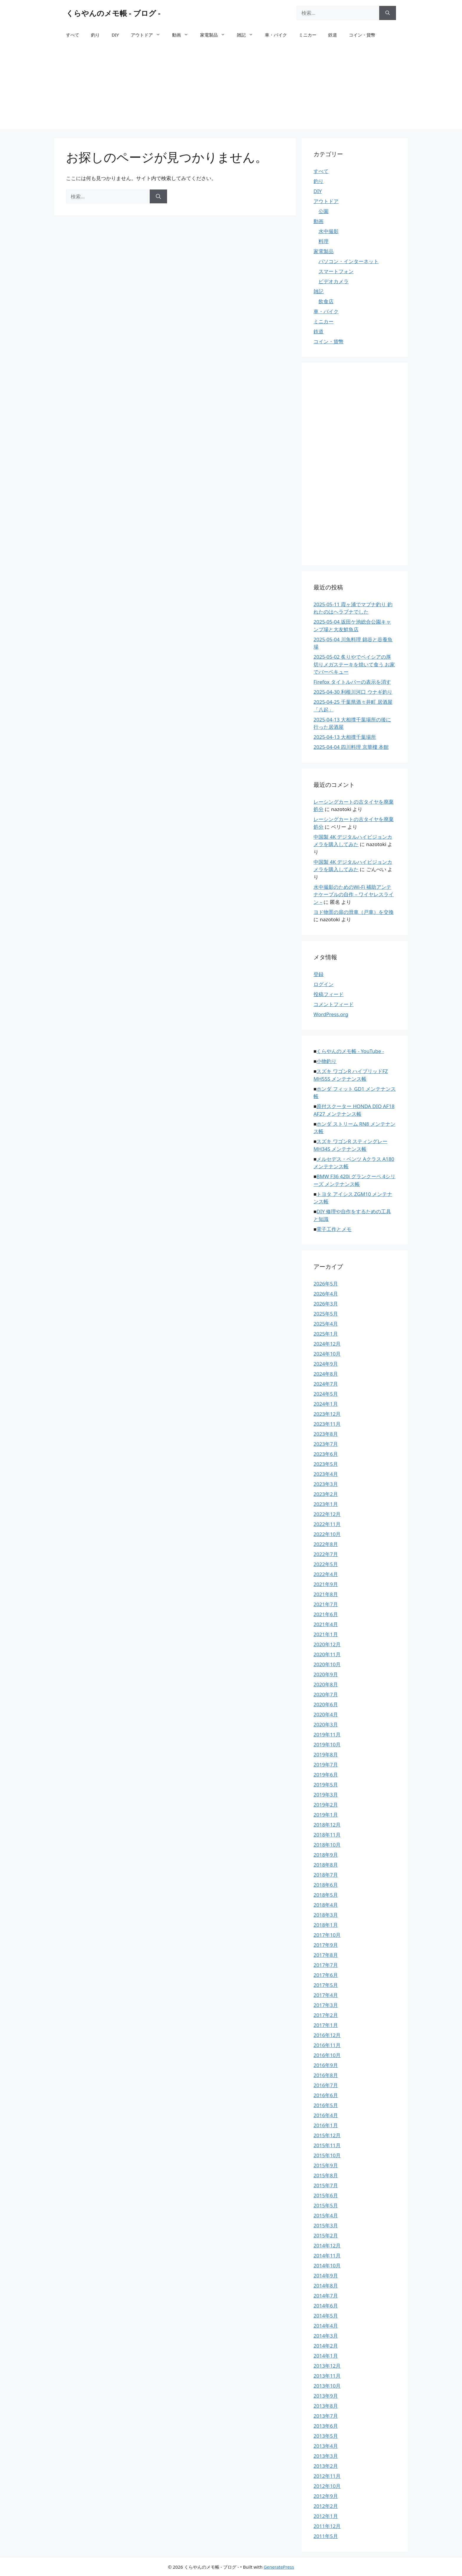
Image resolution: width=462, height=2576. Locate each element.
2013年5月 (326, 2435)
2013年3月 (326, 2456)
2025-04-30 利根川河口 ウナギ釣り (353, 691)
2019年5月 (326, 1784)
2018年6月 (326, 1884)
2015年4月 (326, 2215)
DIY (115, 35)
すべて (72, 35)
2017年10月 (327, 1934)
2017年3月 (326, 2005)
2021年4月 (326, 1624)
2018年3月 (326, 1914)
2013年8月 (326, 2405)
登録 (319, 974)
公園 (324, 211)
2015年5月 (326, 2205)
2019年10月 (327, 1744)
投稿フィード (329, 994)
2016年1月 (326, 2125)
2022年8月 (326, 1544)
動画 (183, 35)
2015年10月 (327, 2155)
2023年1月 (326, 1504)
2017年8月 (326, 1955)
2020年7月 (326, 1694)
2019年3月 (326, 1794)
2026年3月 (326, 1303)
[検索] (387, 13)
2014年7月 (326, 2295)
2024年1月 (326, 1403)
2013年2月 (326, 2466)
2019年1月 (326, 1814)
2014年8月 (326, 2285)
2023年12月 (327, 1413)
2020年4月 (326, 1714)
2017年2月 (326, 2015)
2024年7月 (326, 1383)
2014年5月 (326, 2315)
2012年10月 (327, 2486)
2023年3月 (326, 1484)
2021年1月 (326, 1634)
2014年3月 (326, 2335)
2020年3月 (326, 1724)
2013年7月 (326, 2415)
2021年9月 (326, 1584)
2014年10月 (327, 2265)
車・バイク (276, 35)
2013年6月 (326, 2425)
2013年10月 (327, 2385)
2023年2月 (326, 1494)
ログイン (324, 984)
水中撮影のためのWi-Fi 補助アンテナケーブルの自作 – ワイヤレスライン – (354, 894)
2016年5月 (326, 2105)
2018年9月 (326, 1854)
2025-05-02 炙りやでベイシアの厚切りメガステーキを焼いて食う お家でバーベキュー (354, 664)
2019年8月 (326, 1754)
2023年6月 (326, 1454)
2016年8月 (326, 2075)
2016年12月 (327, 2035)
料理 (324, 241)
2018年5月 (326, 1894)
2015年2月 (326, 2235)
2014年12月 (327, 2245)
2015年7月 (326, 2185)
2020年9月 (326, 1674)
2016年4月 (326, 2115)
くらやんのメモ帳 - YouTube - (350, 1051)
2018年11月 (327, 1834)
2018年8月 (326, 1864)
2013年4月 (326, 2445)
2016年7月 (326, 2085)
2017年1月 (326, 2025)
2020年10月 (327, 1664)
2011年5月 (326, 2536)
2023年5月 (326, 1464)
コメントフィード (334, 1004)
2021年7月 (326, 1604)
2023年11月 (327, 1423)
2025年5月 (326, 1313)
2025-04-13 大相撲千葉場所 (345, 737)
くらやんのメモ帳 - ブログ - (113, 13)
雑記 (248, 35)
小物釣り (326, 1061)
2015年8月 (326, 2175)
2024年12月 (327, 1343)
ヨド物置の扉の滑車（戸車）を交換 (354, 912)
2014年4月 (326, 2325)
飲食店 (326, 301)
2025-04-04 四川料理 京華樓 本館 (351, 747)
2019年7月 (326, 1764)
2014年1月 (326, 2355)
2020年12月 (327, 1644)
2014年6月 (326, 2305)
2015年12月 (327, 2135)
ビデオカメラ (334, 281)
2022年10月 (327, 1534)
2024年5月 (326, 1393)
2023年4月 (326, 1474)
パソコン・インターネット (349, 261)
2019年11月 (327, 1734)
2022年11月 (327, 1524)
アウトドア (148, 35)
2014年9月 (326, 2275)
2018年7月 (326, 1874)
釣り (95, 35)
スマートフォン (336, 271)
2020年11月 (327, 1654)
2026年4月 (326, 1293)
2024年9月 (326, 1363)
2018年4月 (326, 1904)
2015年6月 (326, 2195)
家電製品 (215, 35)
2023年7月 (326, 1444)
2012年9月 (326, 2496)
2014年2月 (326, 2345)
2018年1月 (326, 1924)
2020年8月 (326, 1684)
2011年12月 (327, 2526)
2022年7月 (326, 1554)
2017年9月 (326, 1945)
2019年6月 (326, 1774)
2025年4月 (326, 1323)
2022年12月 (327, 1514)
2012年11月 (327, 2476)
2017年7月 (326, 1965)
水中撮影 (329, 231)
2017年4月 (326, 1995)
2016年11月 (327, 2045)
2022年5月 (326, 1564)
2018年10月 (327, 1844)
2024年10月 (327, 1353)
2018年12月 (327, 1824)
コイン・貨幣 (362, 35)
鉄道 (332, 35)
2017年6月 (326, 1975)
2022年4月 (326, 1574)
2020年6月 (326, 1704)
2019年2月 (326, 1804)
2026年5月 (326, 1283)
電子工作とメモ (334, 1229)
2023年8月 (326, 1433)
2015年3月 (326, 2225)
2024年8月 (326, 1373)
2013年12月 (327, 2365)
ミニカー (307, 35)
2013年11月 (327, 2375)
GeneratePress (279, 2567)
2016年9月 (326, 2065)
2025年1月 (326, 1333)
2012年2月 (326, 2506)
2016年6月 (326, 2095)
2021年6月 (326, 1614)
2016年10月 (327, 2055)
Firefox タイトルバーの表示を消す (352, 681)
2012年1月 (326, 2516)
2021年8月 (326, 1594)
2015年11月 (327, 2145)
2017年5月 (326, 1985)
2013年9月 (326, 2395)
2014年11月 (327, 2255)
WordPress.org (331, 1014)
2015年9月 (326, 2165)
